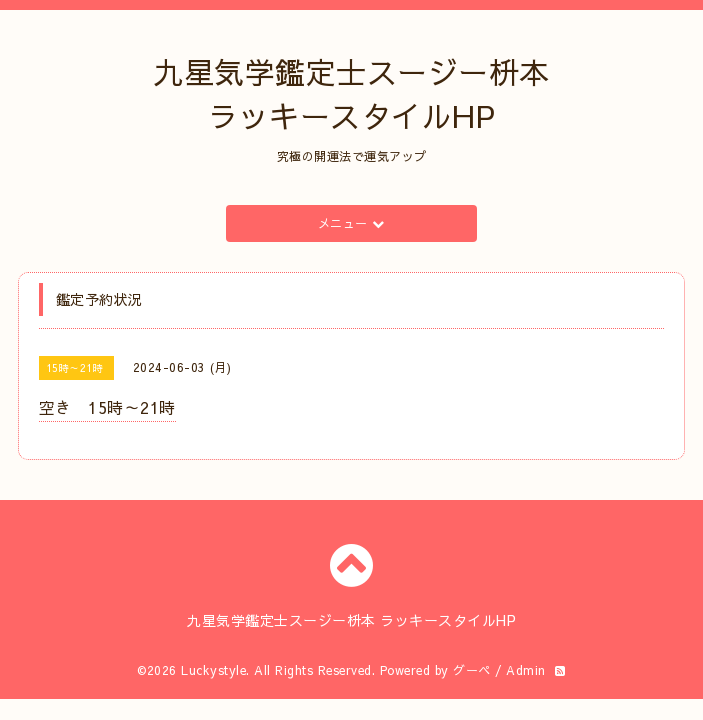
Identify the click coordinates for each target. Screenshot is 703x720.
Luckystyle (213, 670)
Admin (526, 670)
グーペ (472, 670)
